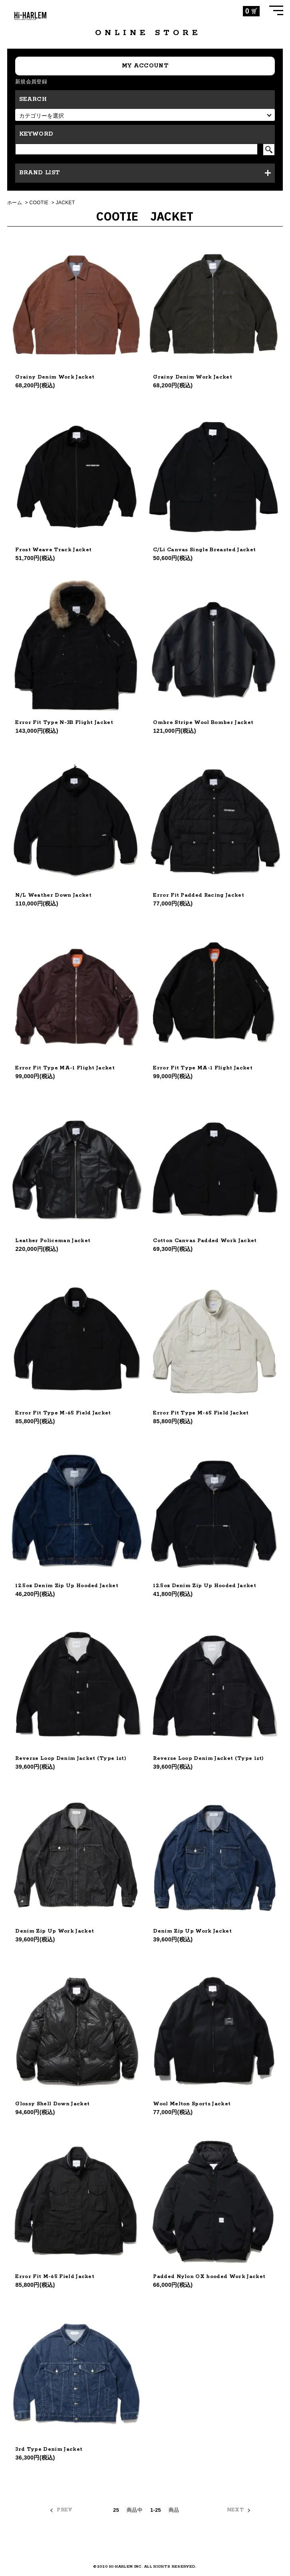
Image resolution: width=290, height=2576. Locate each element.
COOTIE (38, 202)
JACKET (65, 202)
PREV (64, 2510)
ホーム (14, 202)
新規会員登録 (31, 82)
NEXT (235, 2510)
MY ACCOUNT (145, 65)
